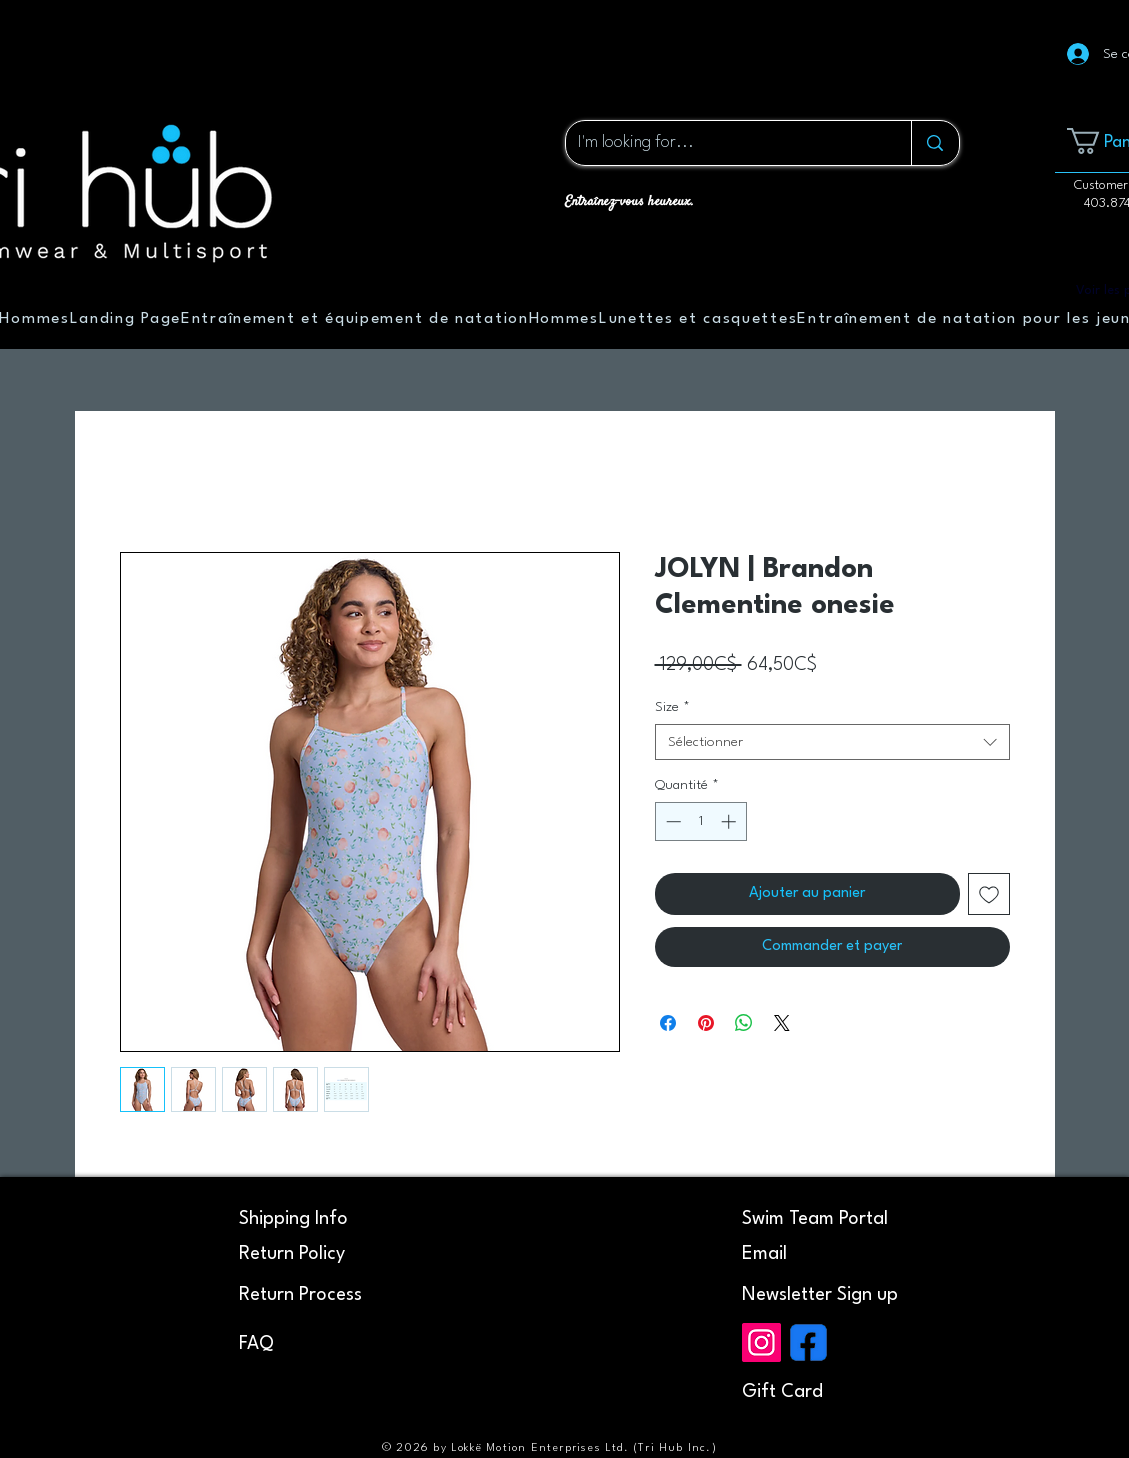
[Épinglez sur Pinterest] (706, 1023)
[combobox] (832, 742)
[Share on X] (782, 1023)
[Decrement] (671, 821)
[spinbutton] (700, 821)
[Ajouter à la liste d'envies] (989, 894)
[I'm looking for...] (724, 143)
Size (672, 707)
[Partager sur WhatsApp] (744, 1023)
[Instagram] (761, 1342)
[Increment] (730, 821)
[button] (820, 1295)
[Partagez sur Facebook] (668, 1023)
